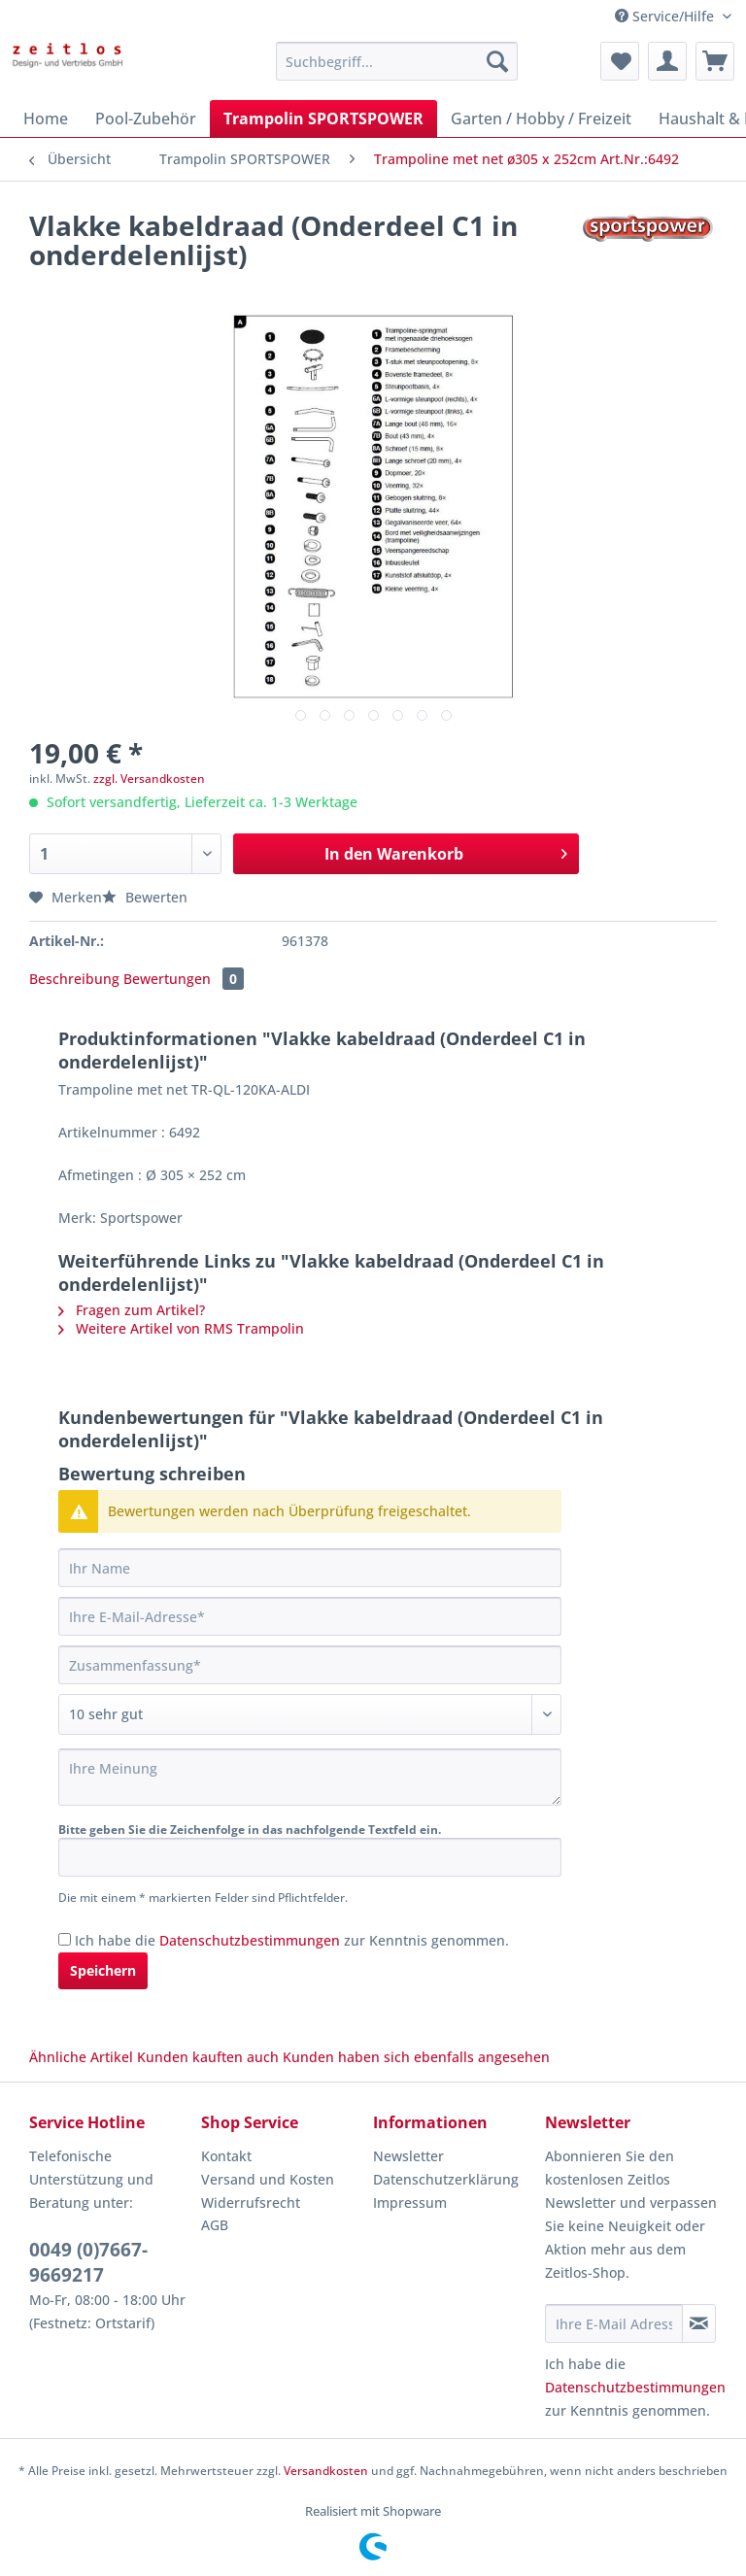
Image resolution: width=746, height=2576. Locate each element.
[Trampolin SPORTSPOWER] (323, 118)
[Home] (46, 118)
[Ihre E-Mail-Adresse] (309, 1616)
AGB (214, 2225)
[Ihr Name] (309, 1567)
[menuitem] (397, 70)
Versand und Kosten (267, 2179)
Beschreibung (74, 978)
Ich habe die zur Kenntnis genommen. (292, 1940)
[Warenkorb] (714, 61)
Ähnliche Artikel (81, 2057)
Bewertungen (183, 978)
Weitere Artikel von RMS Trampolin (181, 1328)
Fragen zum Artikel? (131, 1310)
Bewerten (144, 897)
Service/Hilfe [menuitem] (666, 16)
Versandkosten (326, 2470)
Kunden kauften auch (208, 2057)
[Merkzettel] (619, 61)
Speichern (103, 1970)
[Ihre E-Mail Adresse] (614, 2323)
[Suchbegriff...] (397, 61)
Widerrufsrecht (250, 2202)
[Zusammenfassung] (309, 1664)
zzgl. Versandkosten (149, 778)
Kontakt (226, 2156)
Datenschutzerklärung (446, 2179)
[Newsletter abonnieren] (699, 2323)
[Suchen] (497, 61)
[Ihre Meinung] (309, 1777)
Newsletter (408, 2156)
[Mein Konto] (667, 61)
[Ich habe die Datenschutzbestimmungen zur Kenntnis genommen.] (64, 1939)
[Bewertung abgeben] (309, 1714)
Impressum (410, 2202)
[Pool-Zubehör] (146, 118)
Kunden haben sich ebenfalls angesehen (416, 2057)
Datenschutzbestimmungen (249, 1940)
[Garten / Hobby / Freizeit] (541, 118)
